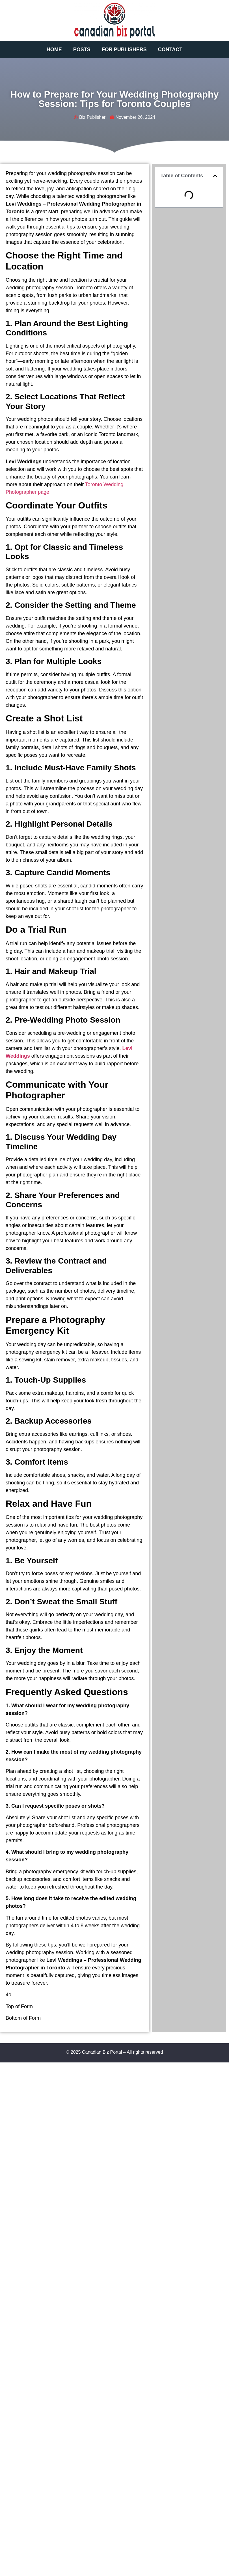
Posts (81, 49)
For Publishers (124, 49)
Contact (170, 49)
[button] (215, 176)
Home (54, 49)
